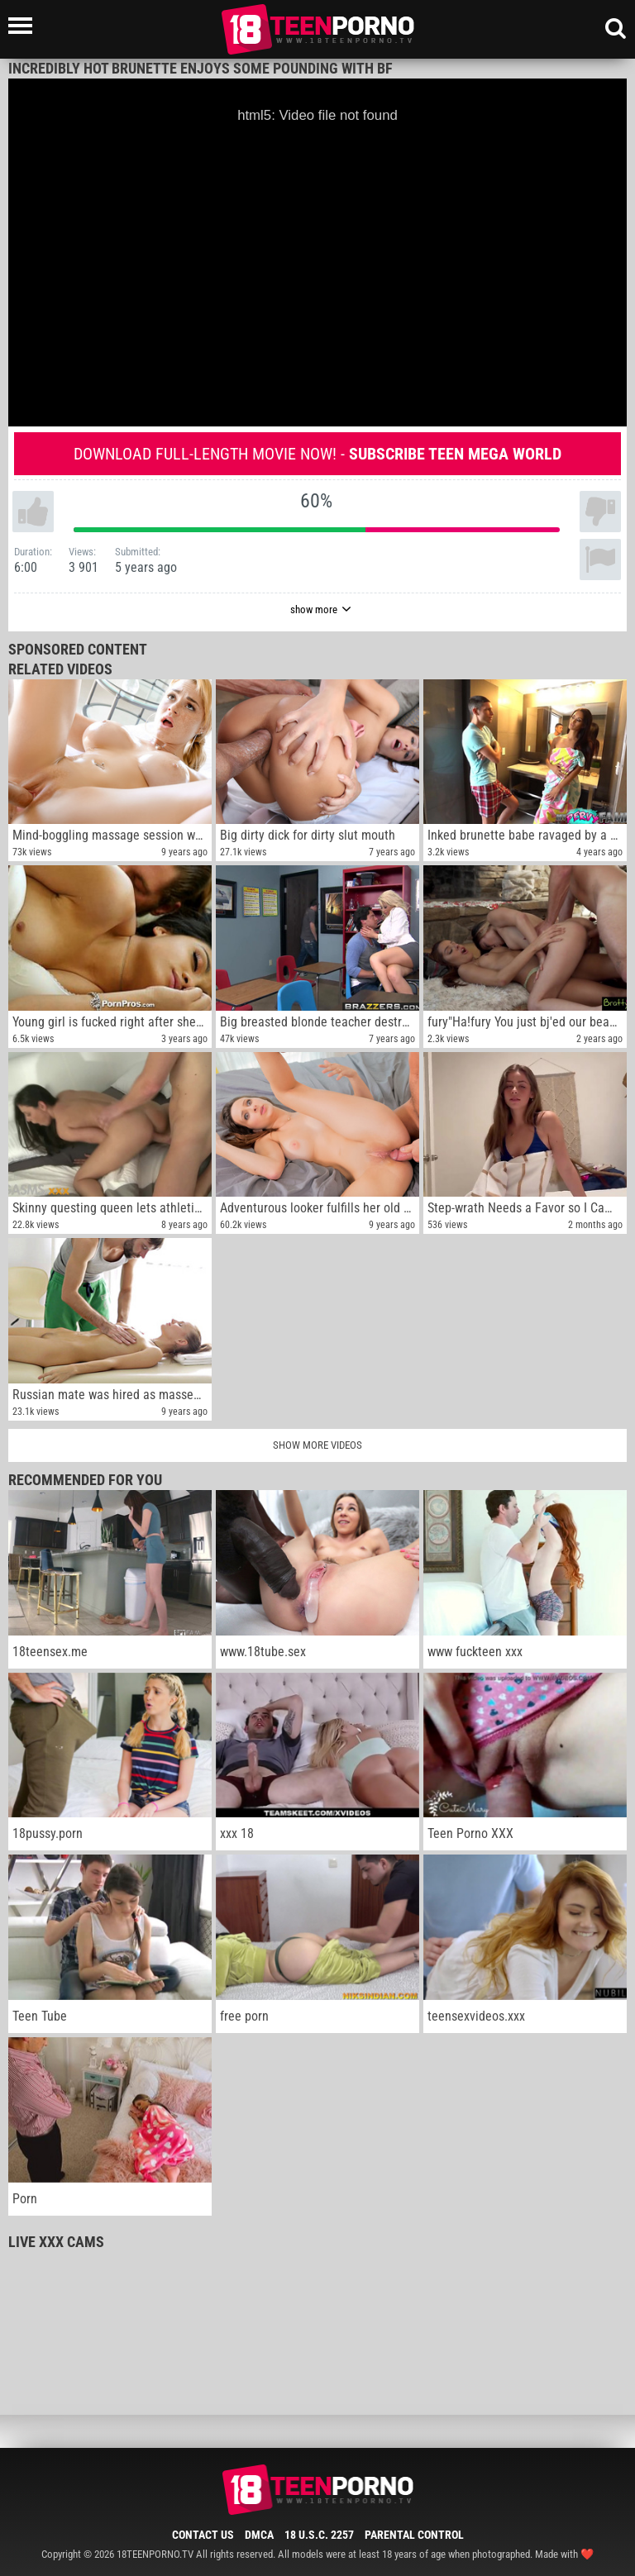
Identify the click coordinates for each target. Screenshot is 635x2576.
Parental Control (414, 2534)
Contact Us (203, 2534)
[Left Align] (24, 25)
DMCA (259, 2534)
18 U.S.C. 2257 (319, 2534)
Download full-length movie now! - (317, 454)
